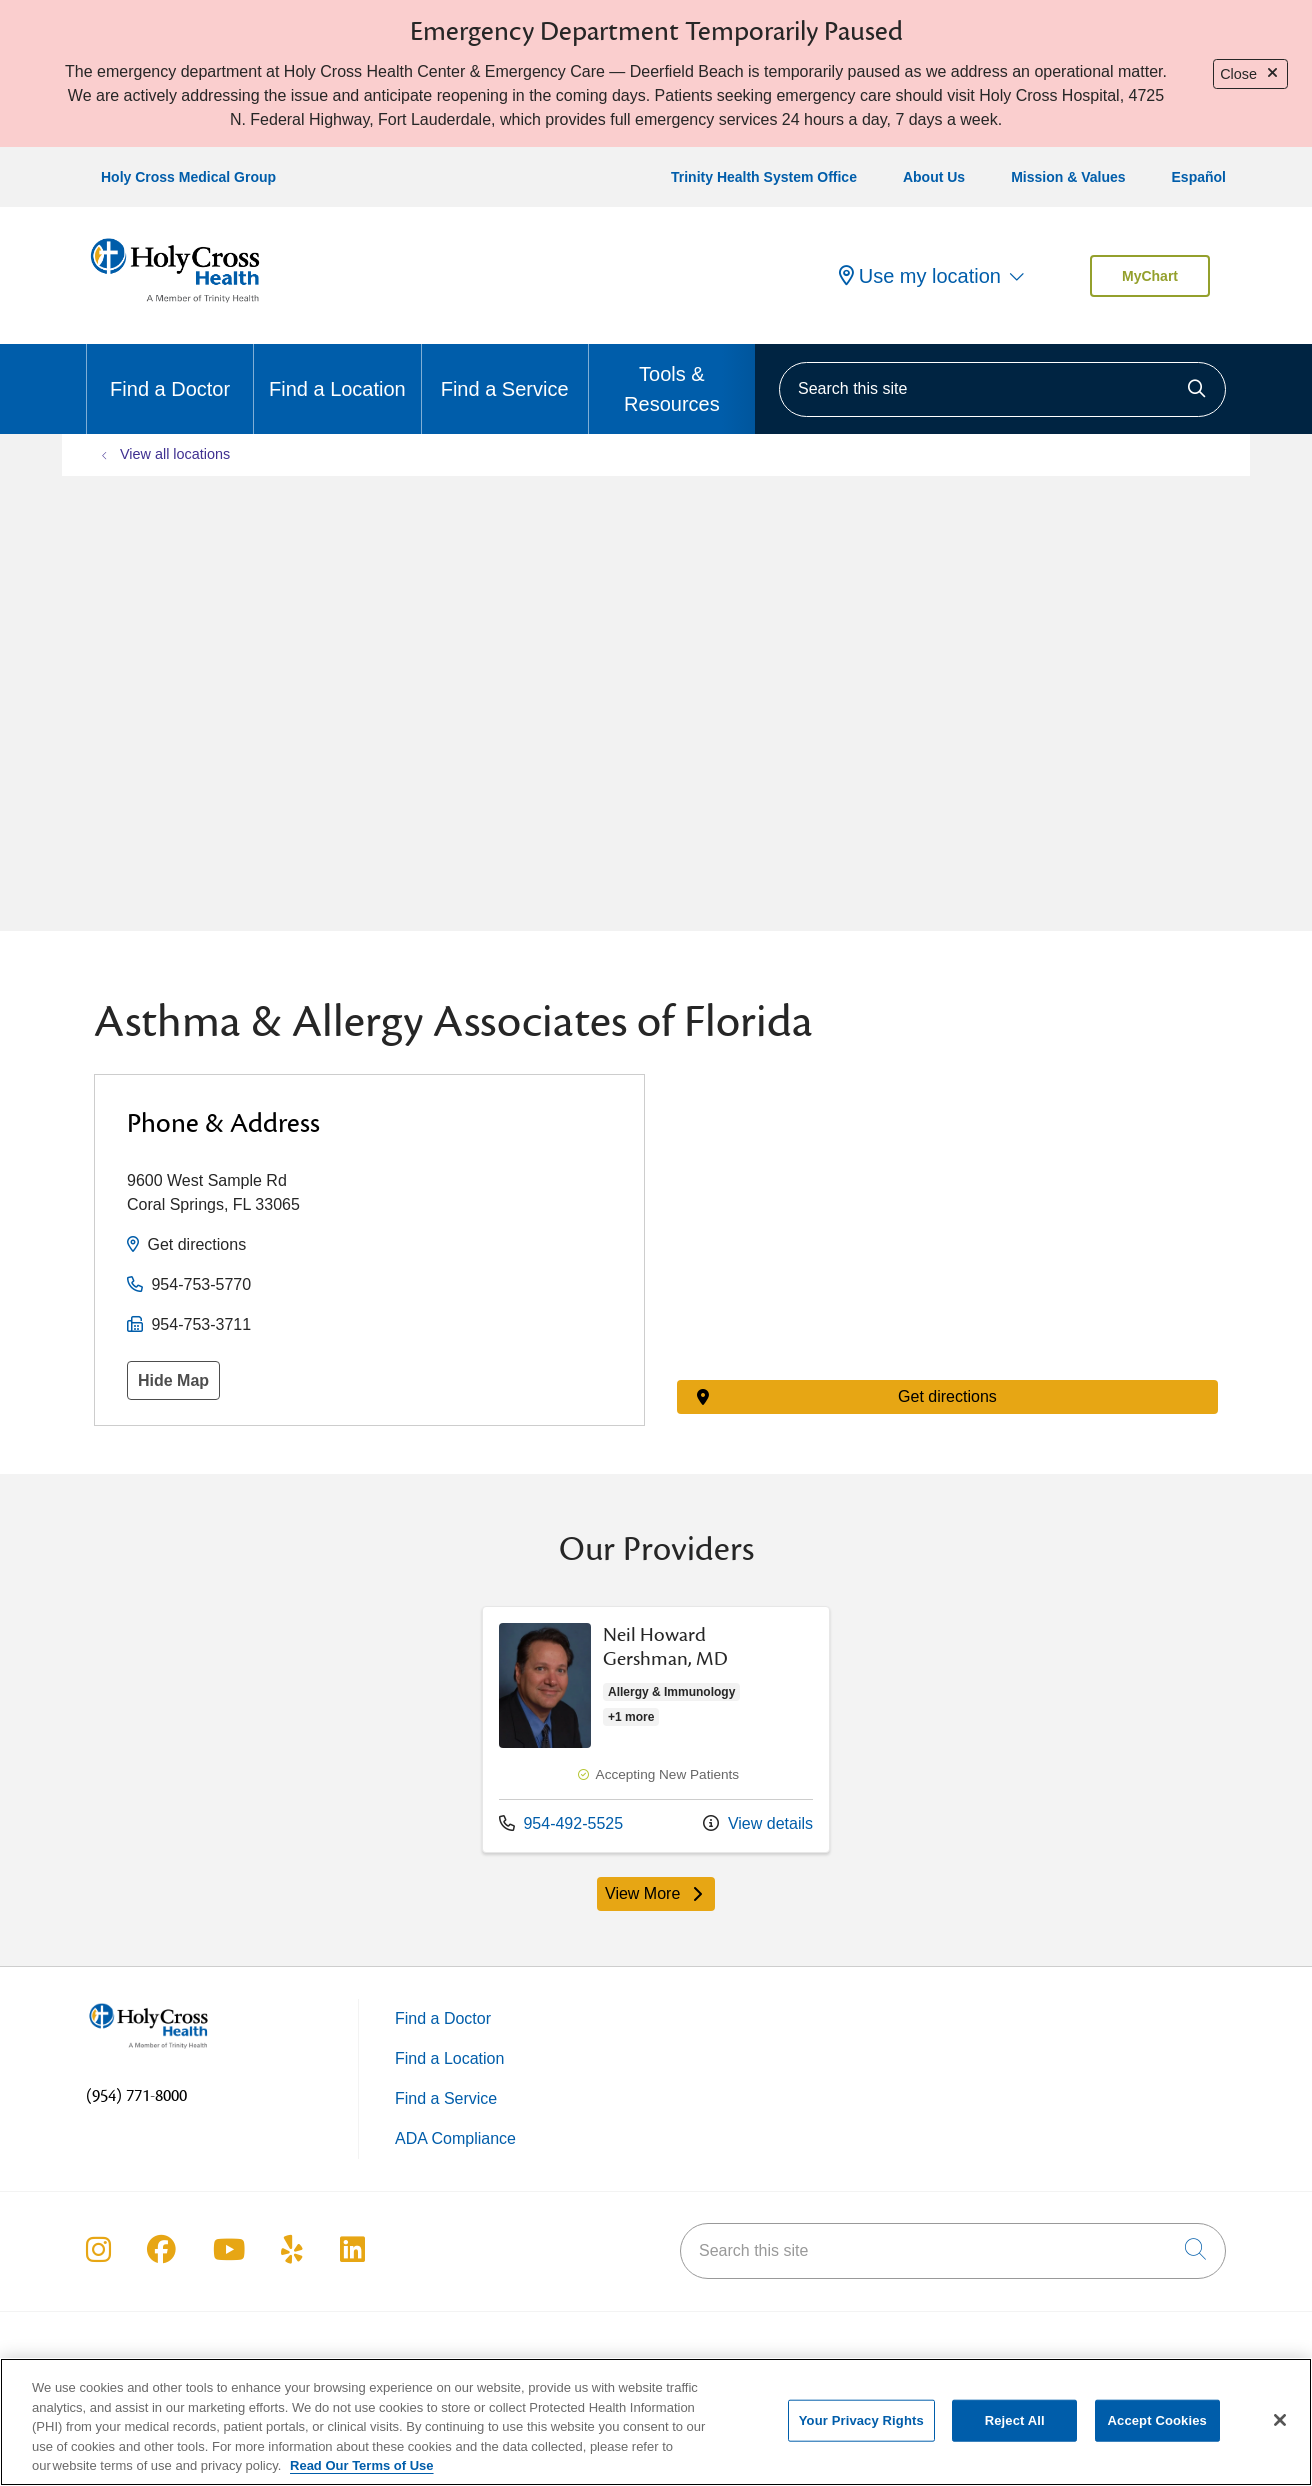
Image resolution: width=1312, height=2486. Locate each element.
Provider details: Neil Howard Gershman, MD (656, 1729)
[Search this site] (1002, 389)
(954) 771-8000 (136, 2096)
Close (1250, 74)
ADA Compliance (455, 2138)
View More (660, 1898)
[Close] (1280, 2420)
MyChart (1150, 276)
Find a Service (505, 372)
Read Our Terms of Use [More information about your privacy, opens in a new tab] (362, 2465)
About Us (934, 177)
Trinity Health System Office (764, 177)
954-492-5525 (561, 1822)
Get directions (196, 1244)
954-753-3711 (201, 1324)
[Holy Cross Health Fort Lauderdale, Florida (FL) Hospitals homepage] (175, 306)
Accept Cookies (1157, 2420)
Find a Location (337, 372)
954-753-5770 (201, 1284)
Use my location (920, 276)
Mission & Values (1068, 177)
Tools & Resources (672, 379)
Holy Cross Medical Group (188, 177)
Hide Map (173, 1380)
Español (1199, 177)
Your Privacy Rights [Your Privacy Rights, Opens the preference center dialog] (861, 2420)
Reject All (1015, 2420)
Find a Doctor (170, 372)
